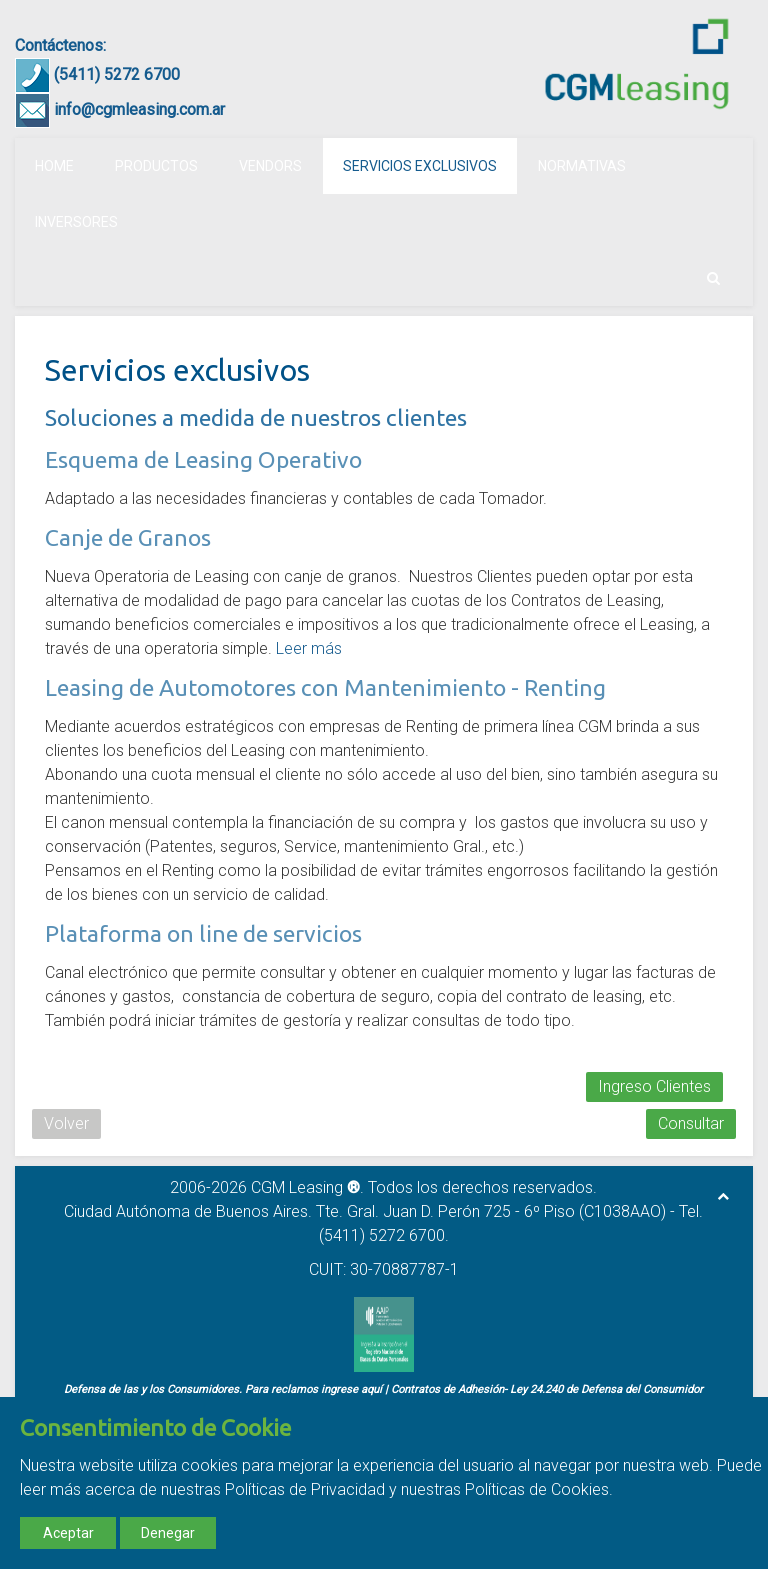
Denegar (168, 1533)
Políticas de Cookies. (539, 1489)
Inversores (76, 222)
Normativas (582, 166)
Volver (66, 1123)
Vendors (270, 166)
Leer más (309, 648)
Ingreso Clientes (654, 1086)
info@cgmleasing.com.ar (139, 109)
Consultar (691, 1123)
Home (54, 166)
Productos (156, 166)
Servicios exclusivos (420, 166)
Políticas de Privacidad (305, 1489)
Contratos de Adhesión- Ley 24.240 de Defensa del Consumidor (547, 1389)
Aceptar (68, 1533)
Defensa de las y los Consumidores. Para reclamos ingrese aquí (223, 1389)
